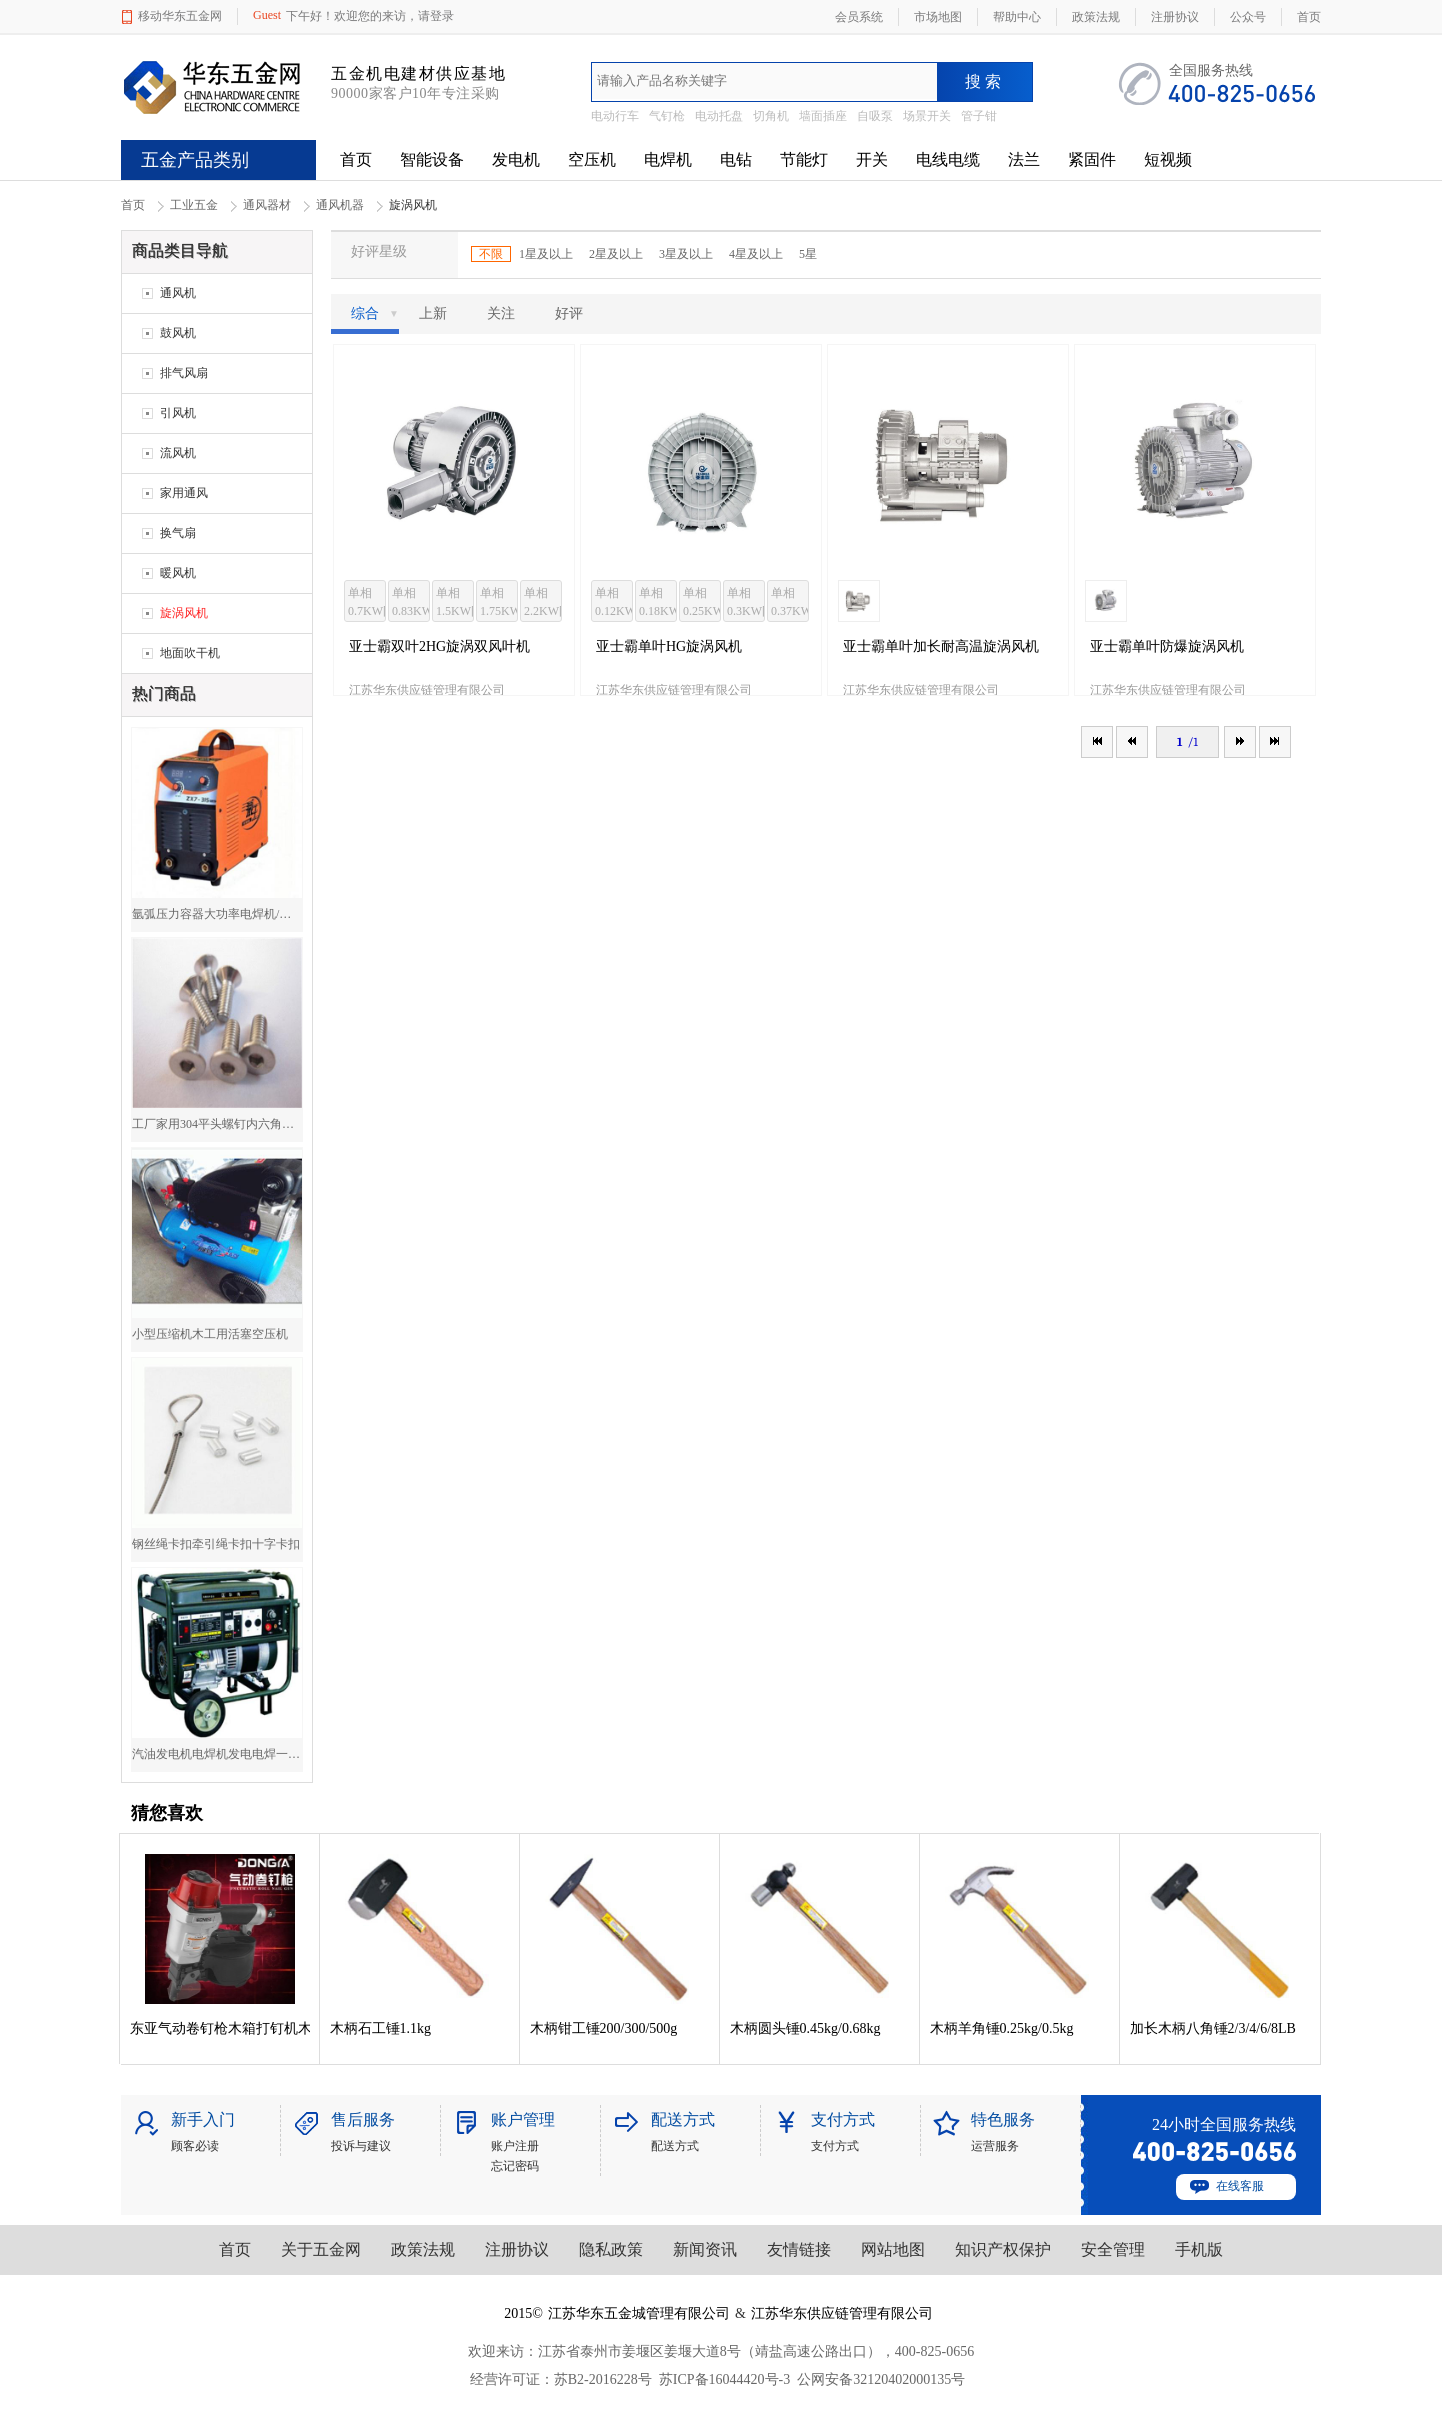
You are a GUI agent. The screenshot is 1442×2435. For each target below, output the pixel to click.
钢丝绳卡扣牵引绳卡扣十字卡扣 (216, 1544)
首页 (356, 159)
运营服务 (995, 2146)
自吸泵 (875, 116)
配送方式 (675, 2146)
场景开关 (927, 116)
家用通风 (184, 493)
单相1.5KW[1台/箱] (455, 604)
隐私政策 (611, 2249)
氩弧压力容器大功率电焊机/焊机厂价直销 (217, 914)
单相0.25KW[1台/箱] (702, 604)
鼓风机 (178, 333)
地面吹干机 (190, 653)
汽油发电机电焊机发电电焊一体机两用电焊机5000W (217, 1754)
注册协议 (517, 2249)
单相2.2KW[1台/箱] (543, 604)
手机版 (1199, 2249)
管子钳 (979, 116)
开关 (872, 159)
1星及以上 (546, 254)
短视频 (1168, 159)
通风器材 (267, 205)
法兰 (1024, 159)
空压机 (592, 159)
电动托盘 (719, 116)
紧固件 (1092, 159)
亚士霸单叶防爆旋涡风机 (1167, 646)
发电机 (516, 159)
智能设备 (432, 159)
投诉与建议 (361, 2146)
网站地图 (893, 2249)
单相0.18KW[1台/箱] (658, 604)
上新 (433, 313)
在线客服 (1240, 2186)
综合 (375, 314)
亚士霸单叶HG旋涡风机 (669, 646)
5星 (808, 254)
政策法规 (423, 2249)
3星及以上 (686, 254)
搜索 (985, 81)
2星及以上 (616, 254)
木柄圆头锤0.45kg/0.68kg (805, 2028)
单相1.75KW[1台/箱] (499, 604)
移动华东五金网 (180, 16)
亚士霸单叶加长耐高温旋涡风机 (941, 646)
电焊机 (668, 159)
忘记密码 (515, 2166)
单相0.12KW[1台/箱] (614, 604)
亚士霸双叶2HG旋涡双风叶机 (439, 646)
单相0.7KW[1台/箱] (367, 604)
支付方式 (835, 2146)
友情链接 (799, 2249)
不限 (491, 254)
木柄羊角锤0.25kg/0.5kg (1002, 2028)
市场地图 (938, 17)
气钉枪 (667, 116)
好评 (569, 313)
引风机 (178, 413)
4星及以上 (756, 254)
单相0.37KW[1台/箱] (790, 604)
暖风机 (178, 573)
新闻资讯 (705, 2249)
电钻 (736, 159)
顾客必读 (195, 2146)
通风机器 (340, 205)
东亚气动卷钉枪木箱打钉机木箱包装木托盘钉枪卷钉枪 (220, 2028)
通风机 (178, 293)
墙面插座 (823, 116)
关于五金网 (321, 2249)
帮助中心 (1017, 17)
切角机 (771, 116)
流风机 (178, 453)
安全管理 (1113, 2249)
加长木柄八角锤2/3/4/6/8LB (1213, 2028)
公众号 (1248, 17)
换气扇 (178, 533)
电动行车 (615, 116)
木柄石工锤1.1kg (381, 2028)
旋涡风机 (184, 613)
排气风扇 (184, 373)
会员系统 (859, 17)
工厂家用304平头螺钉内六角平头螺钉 (217, 1124)
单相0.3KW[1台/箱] (746, 604)
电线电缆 (948, 159)
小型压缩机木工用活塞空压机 (210, 1334)
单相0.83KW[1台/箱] (411, 604)
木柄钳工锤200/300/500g (604, 2028)
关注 (501, 313)
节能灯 (804, 159)
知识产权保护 (1003, 2249)
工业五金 (194, 205)
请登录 (436, 16)
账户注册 (515, 2146)
